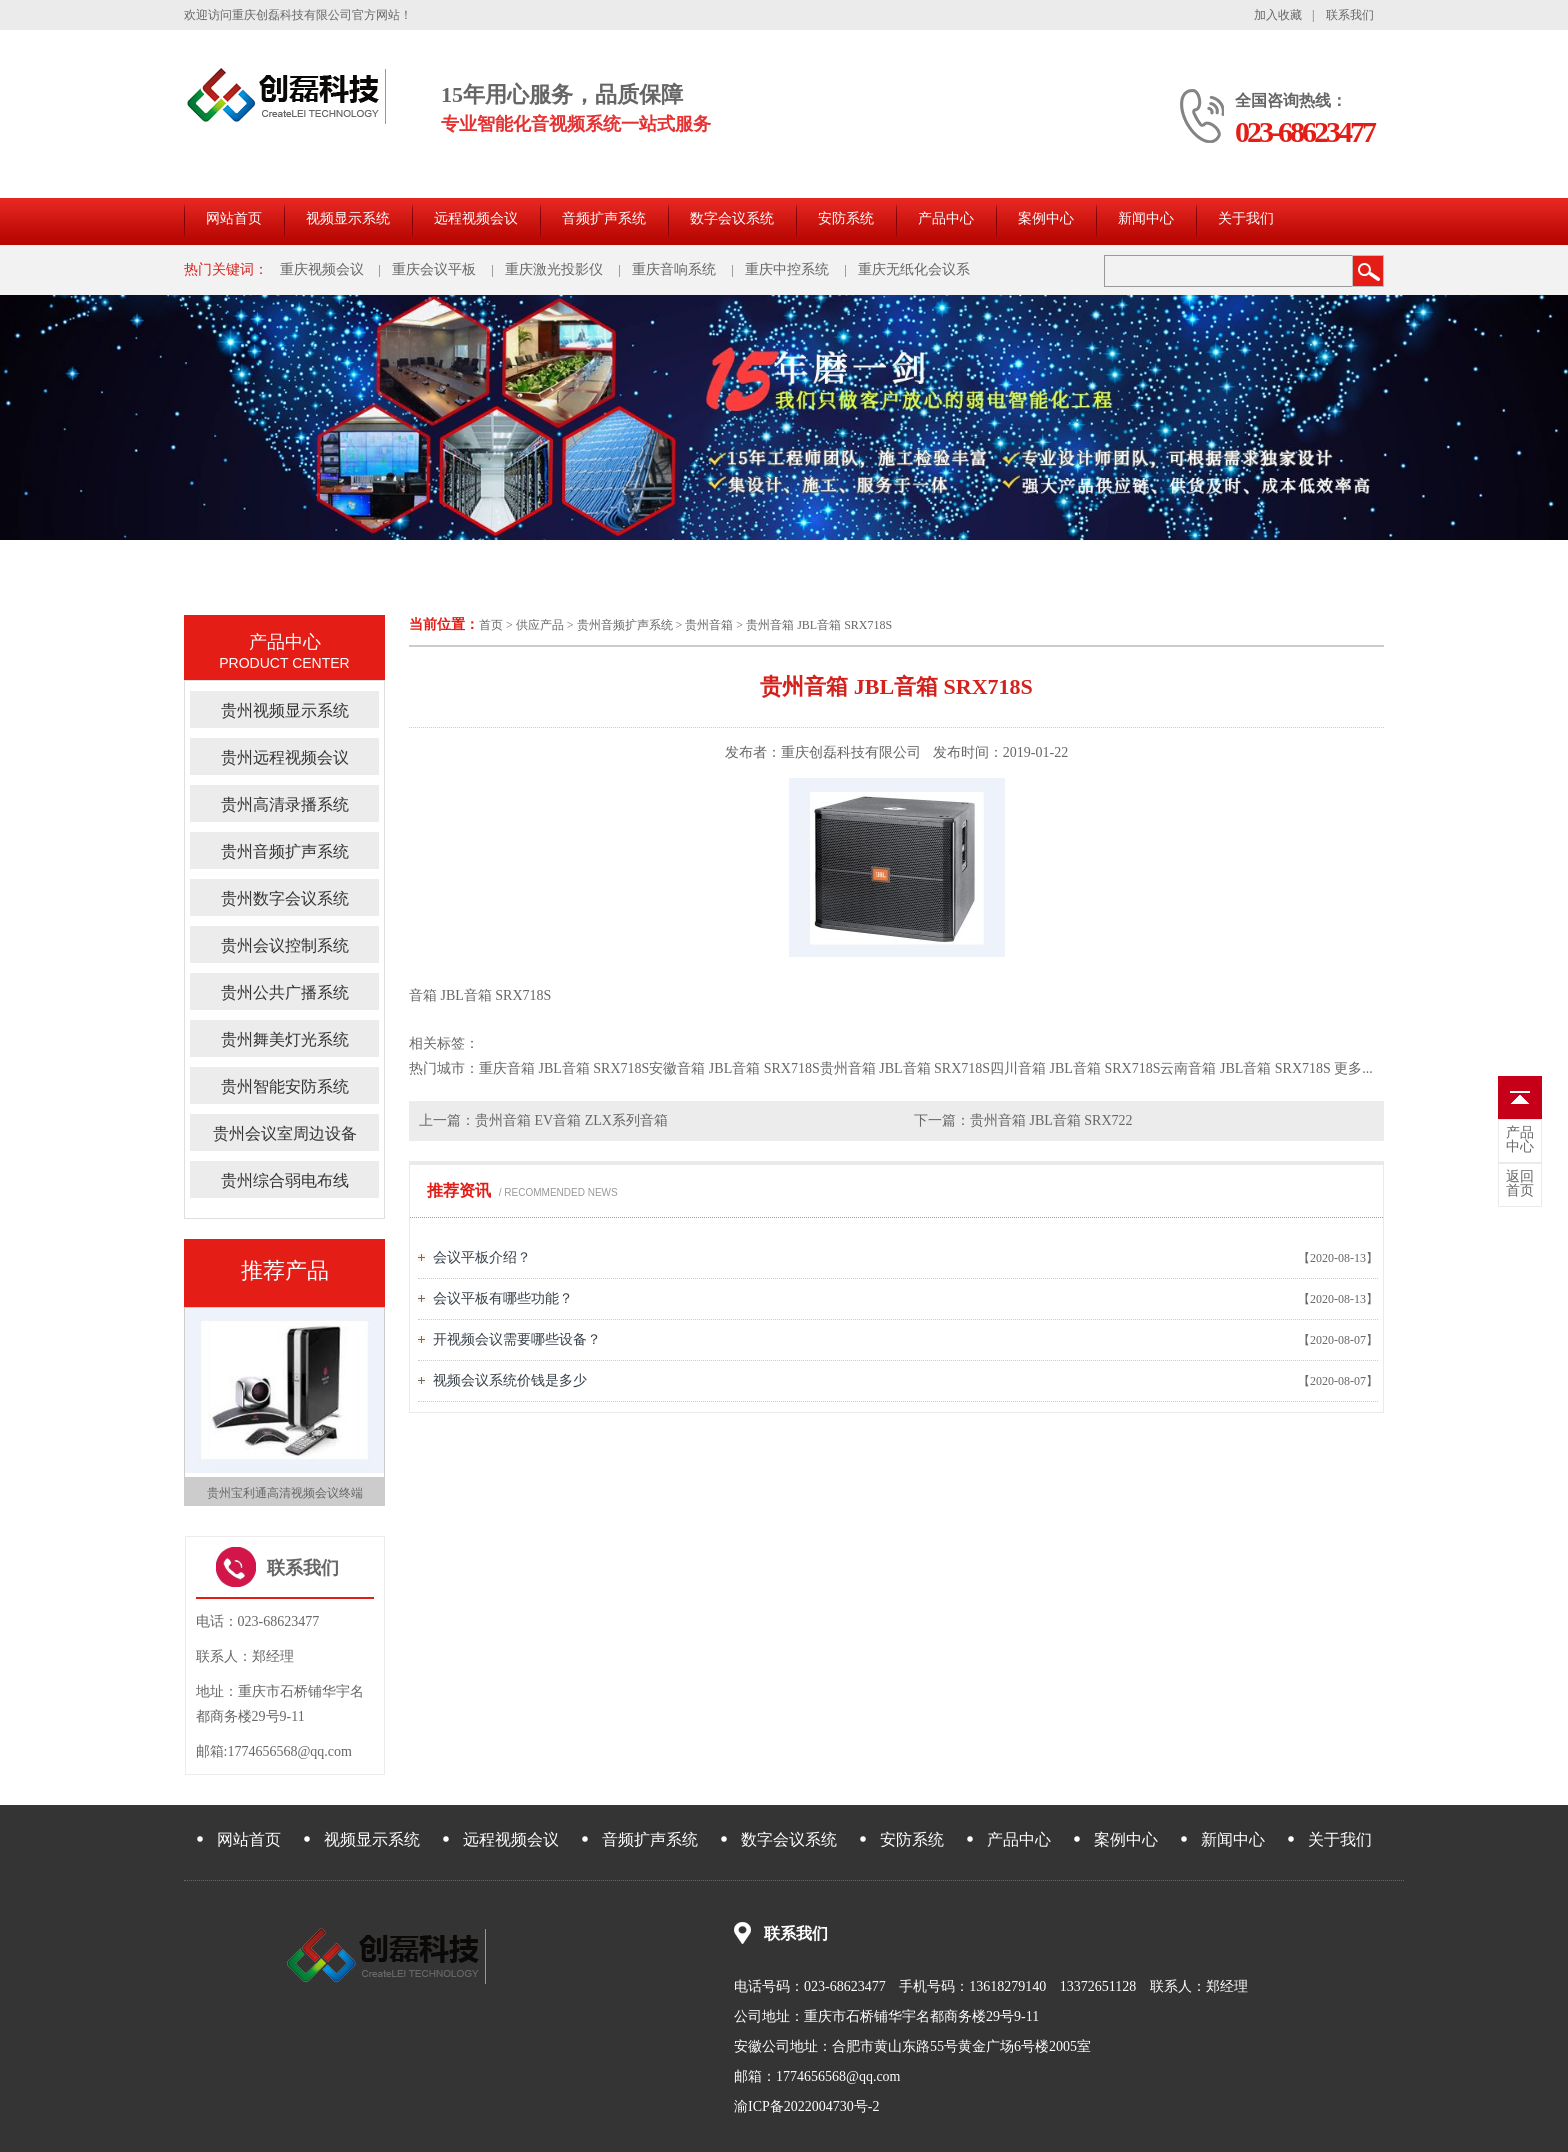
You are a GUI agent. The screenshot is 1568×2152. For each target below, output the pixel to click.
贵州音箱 (709, 625)
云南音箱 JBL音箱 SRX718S (1245, 1068)
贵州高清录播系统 (285, 804)
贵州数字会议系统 (285, 898)
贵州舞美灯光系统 (285, 1039)
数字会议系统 (732, 218)
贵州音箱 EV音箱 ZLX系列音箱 (571, 1120)
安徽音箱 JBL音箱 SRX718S (734, 1068)
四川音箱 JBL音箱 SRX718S (1075, 1068)
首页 (491, 625)
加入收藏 (1278, 15)
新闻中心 (1146, 218)
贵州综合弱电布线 (285, 1180)
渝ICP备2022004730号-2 (806, 2106)
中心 (1520, 1140)
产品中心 (946, 218)
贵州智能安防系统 (285, 1086)
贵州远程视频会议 (285, 757)
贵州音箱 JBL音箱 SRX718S (819, 625)
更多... (1353, 1068)
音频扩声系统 (604, 218)
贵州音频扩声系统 (625, 625)
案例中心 (1046, 218)
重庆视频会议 (322, 269)
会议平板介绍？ (482, 1257)
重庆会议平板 (434, 269)
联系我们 (1350, 15)
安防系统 (846, 218)
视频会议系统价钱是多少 (510, 1380)
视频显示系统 (348, 218)
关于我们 (1246, 218)
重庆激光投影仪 (554, 269)
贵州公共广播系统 (285, 992)
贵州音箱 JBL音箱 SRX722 (1051, 1120)
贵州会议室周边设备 (285, 1133)
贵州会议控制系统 (285, 945)
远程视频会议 (476, 218)
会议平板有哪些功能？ (503, 1298)
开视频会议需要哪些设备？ (517, 1339)
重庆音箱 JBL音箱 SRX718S (564, 1068)
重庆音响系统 (674, 269)
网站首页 (234, 218)
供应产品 (540, 625)
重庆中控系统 (787, 269)
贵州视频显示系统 (285, 710)
